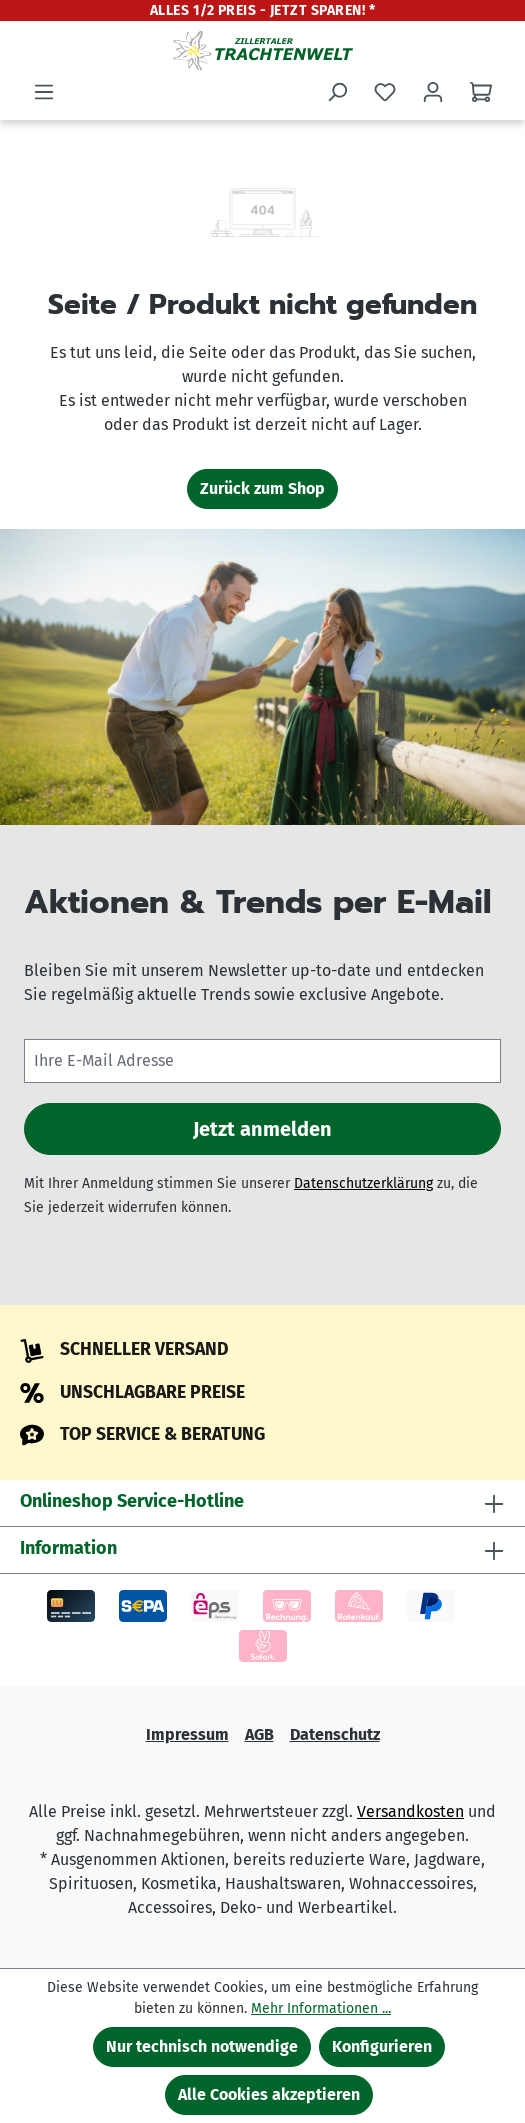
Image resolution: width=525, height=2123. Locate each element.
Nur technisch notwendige (202, 2046)
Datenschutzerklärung (363, 1183)
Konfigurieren (382, 2046)
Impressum (187, 1734)
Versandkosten (410, 1811)
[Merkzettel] (385, 92)
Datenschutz (335, 1734)
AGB (259, 1734)
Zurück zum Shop (262, 488)
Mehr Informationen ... (321, 2008)
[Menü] (44, 92)
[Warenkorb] (481, 92)
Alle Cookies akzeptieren (269, 2094)
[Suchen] (337, 92)
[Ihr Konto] (433, 92)
